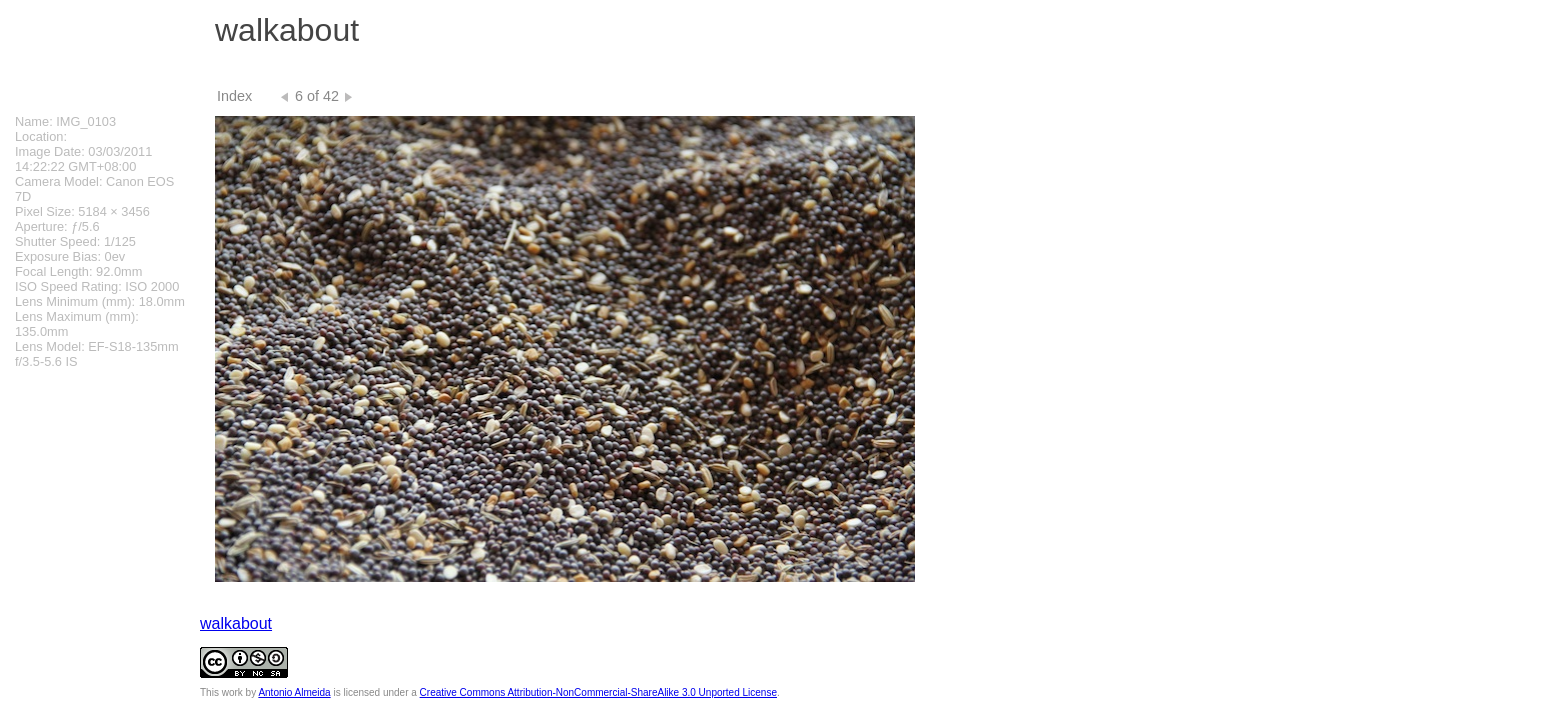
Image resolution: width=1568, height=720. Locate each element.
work (232, 692)
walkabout (236, 623)
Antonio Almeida (294, 692)
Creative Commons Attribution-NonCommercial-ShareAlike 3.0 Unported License (598, 692)
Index (234, 96)
